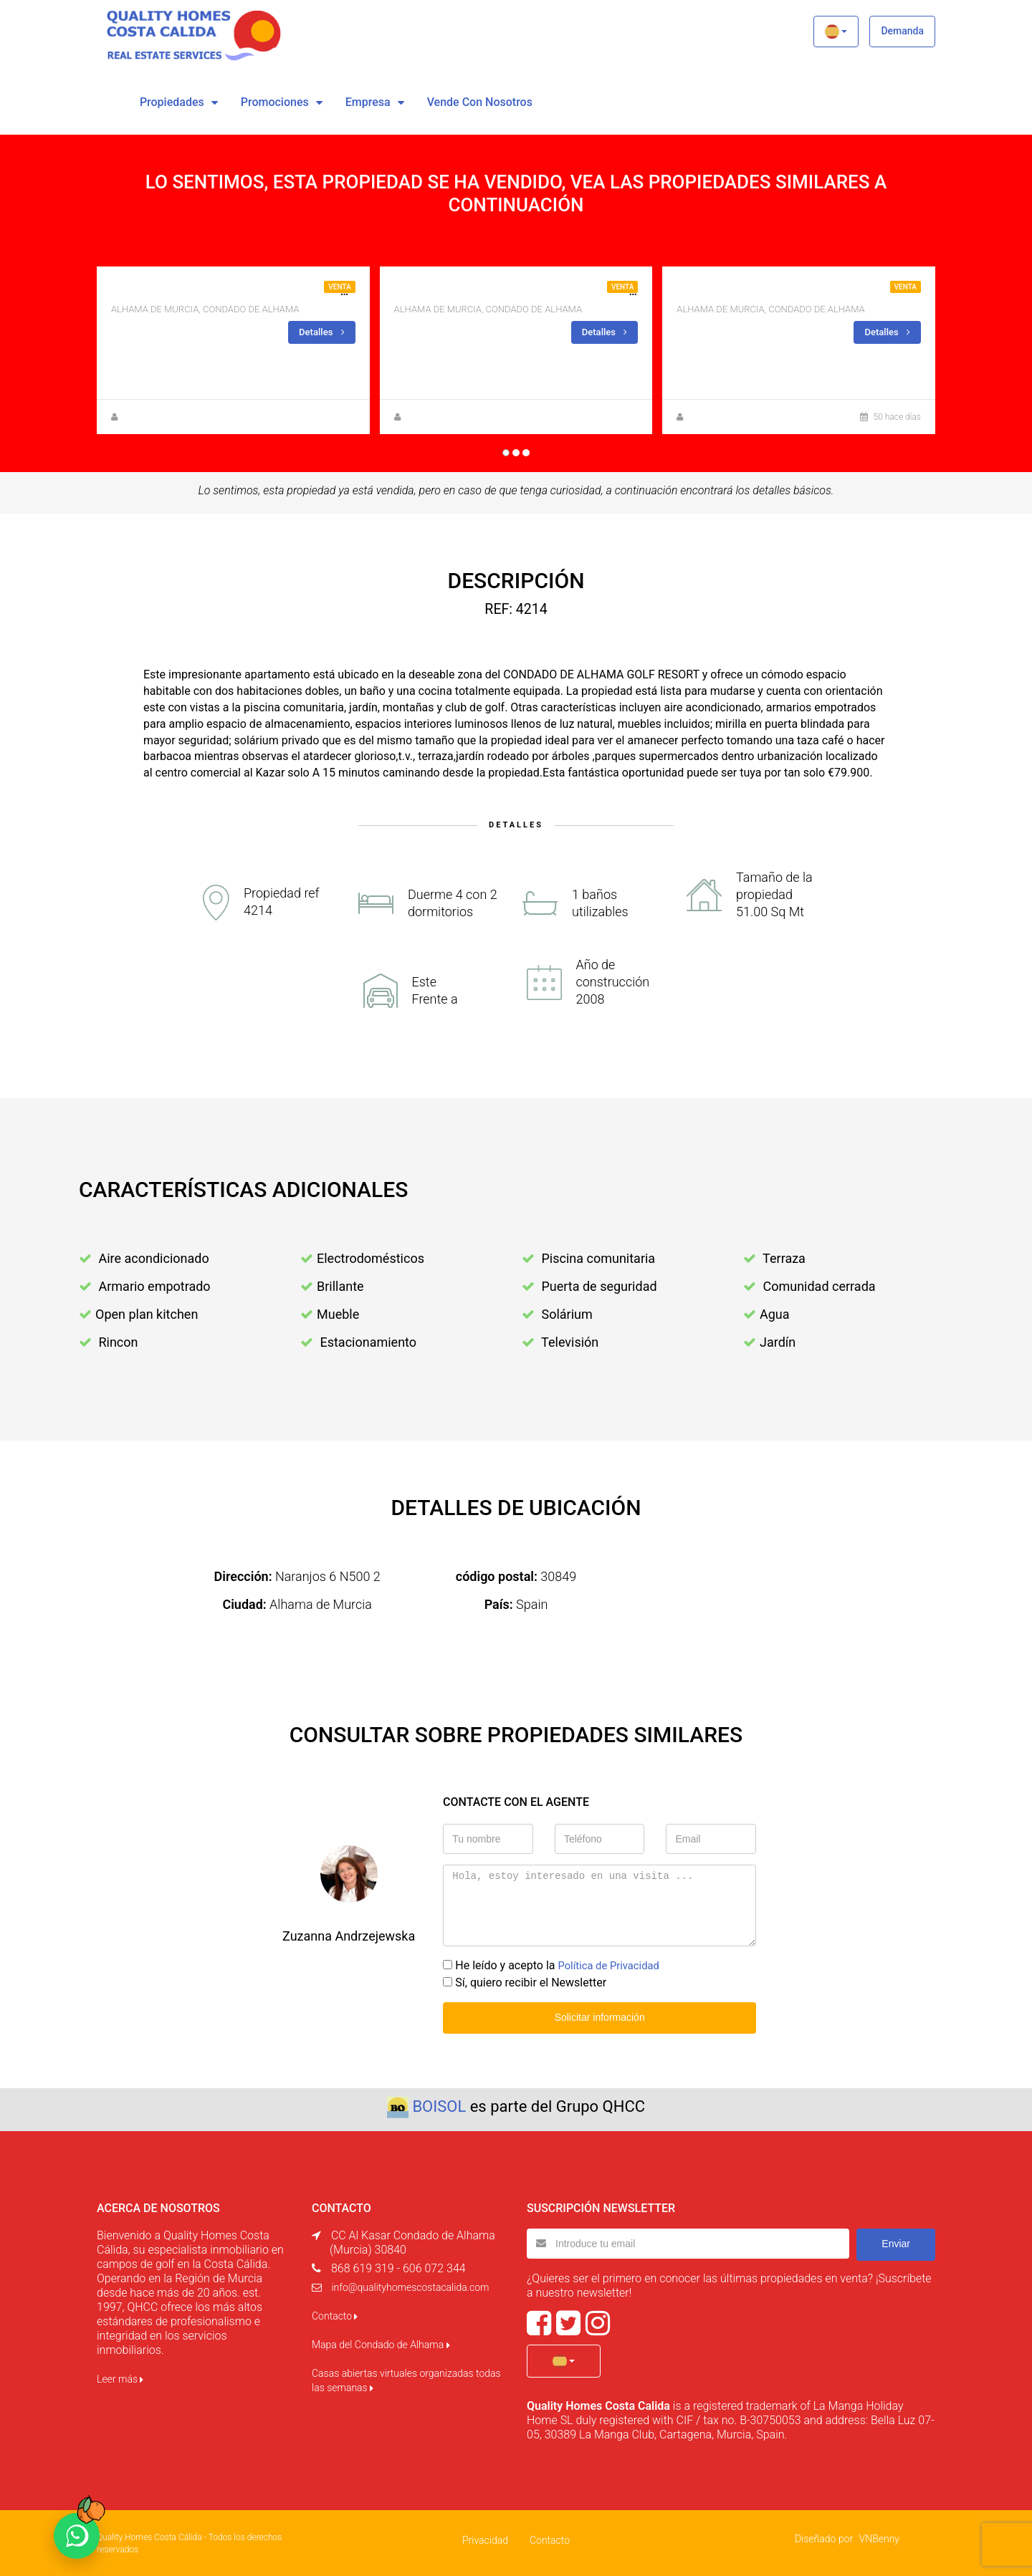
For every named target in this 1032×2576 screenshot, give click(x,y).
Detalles (320, 331)
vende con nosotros (479, 102)
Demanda (902, 31)
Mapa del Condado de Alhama (381, 2342)
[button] (836, 31)
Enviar (896, 2240)
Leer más (120, 2377)
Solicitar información (600, 2016)
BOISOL (439, 2104)
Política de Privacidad (612, 1965)
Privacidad (485, 2538)
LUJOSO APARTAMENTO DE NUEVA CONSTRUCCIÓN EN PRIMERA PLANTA (305, 291)
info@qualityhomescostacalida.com (410, 2285)
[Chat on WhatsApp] (77, 2536)
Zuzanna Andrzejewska (167, 416)
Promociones (275, 102)
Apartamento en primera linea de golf (793, 291)
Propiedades (172, 102)
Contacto (335, 2314)
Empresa (368, 102)
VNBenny (879, 2536)
